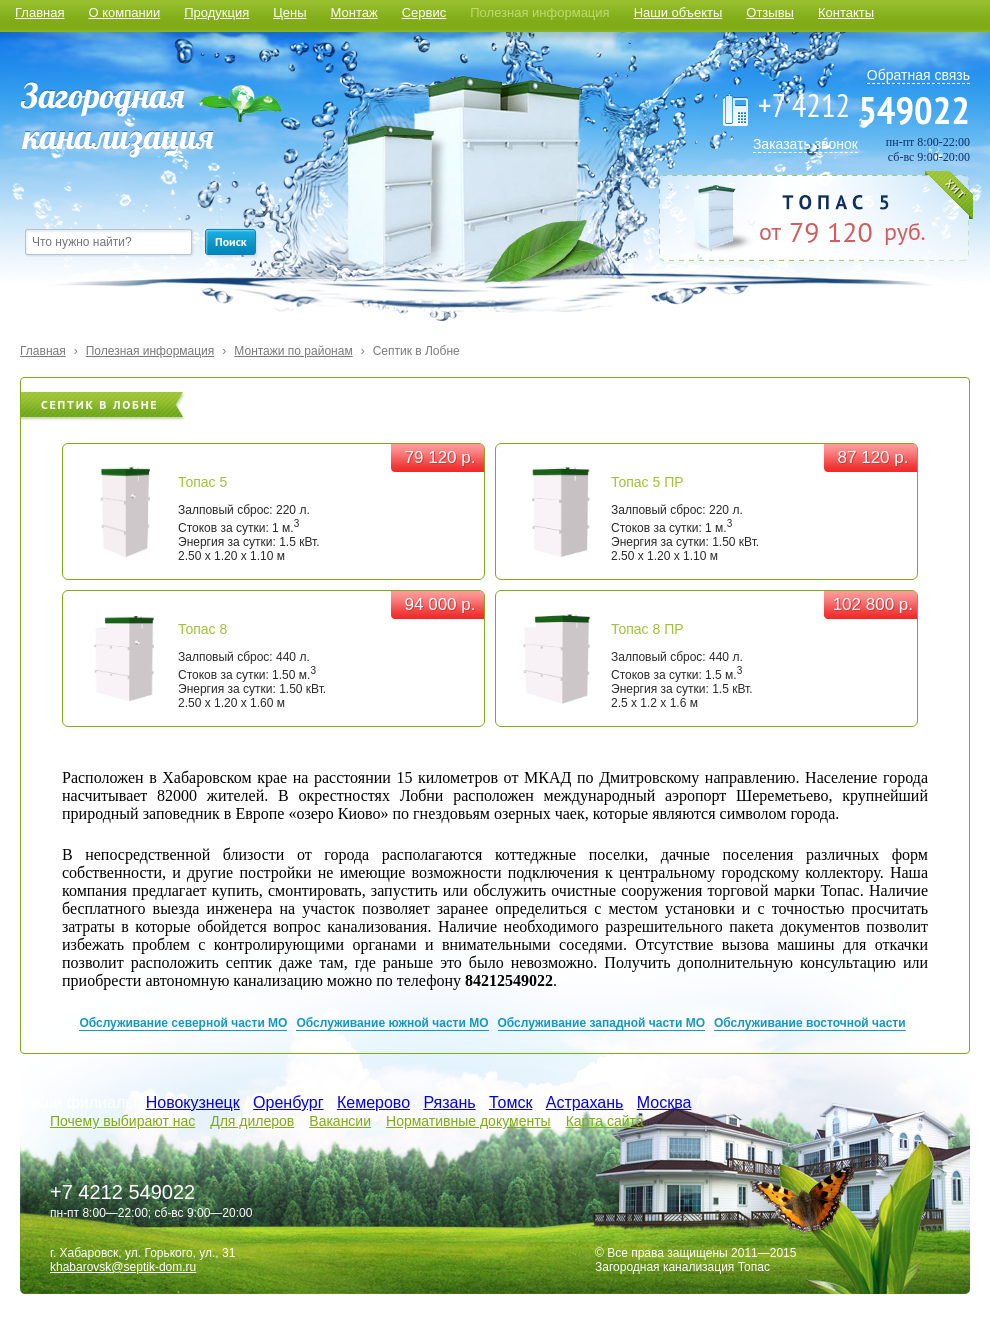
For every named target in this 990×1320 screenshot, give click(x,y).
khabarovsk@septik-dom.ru (123, 1267)
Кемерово (373, 1102)
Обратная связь (918, 75)
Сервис (424, 12)
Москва (664, 1102)
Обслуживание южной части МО (392, 1023)
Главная (39, 12)
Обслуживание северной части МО (183, 1023)
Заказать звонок (805, 144)
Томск (510, 1102)
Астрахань (585, 1102)
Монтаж (354, 12)
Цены (289, 12)
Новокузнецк (193, 1102)
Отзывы (770, 12)
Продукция (216, 12)
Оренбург (288, 1102)
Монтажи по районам (293, 351)
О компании (124, 12)
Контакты (846, 12)
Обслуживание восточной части (810, 1023)
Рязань (449, 1102)
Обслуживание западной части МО (602, 1023)
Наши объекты (678, 12)
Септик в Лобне (416, 351)
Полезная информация (539, 12)
